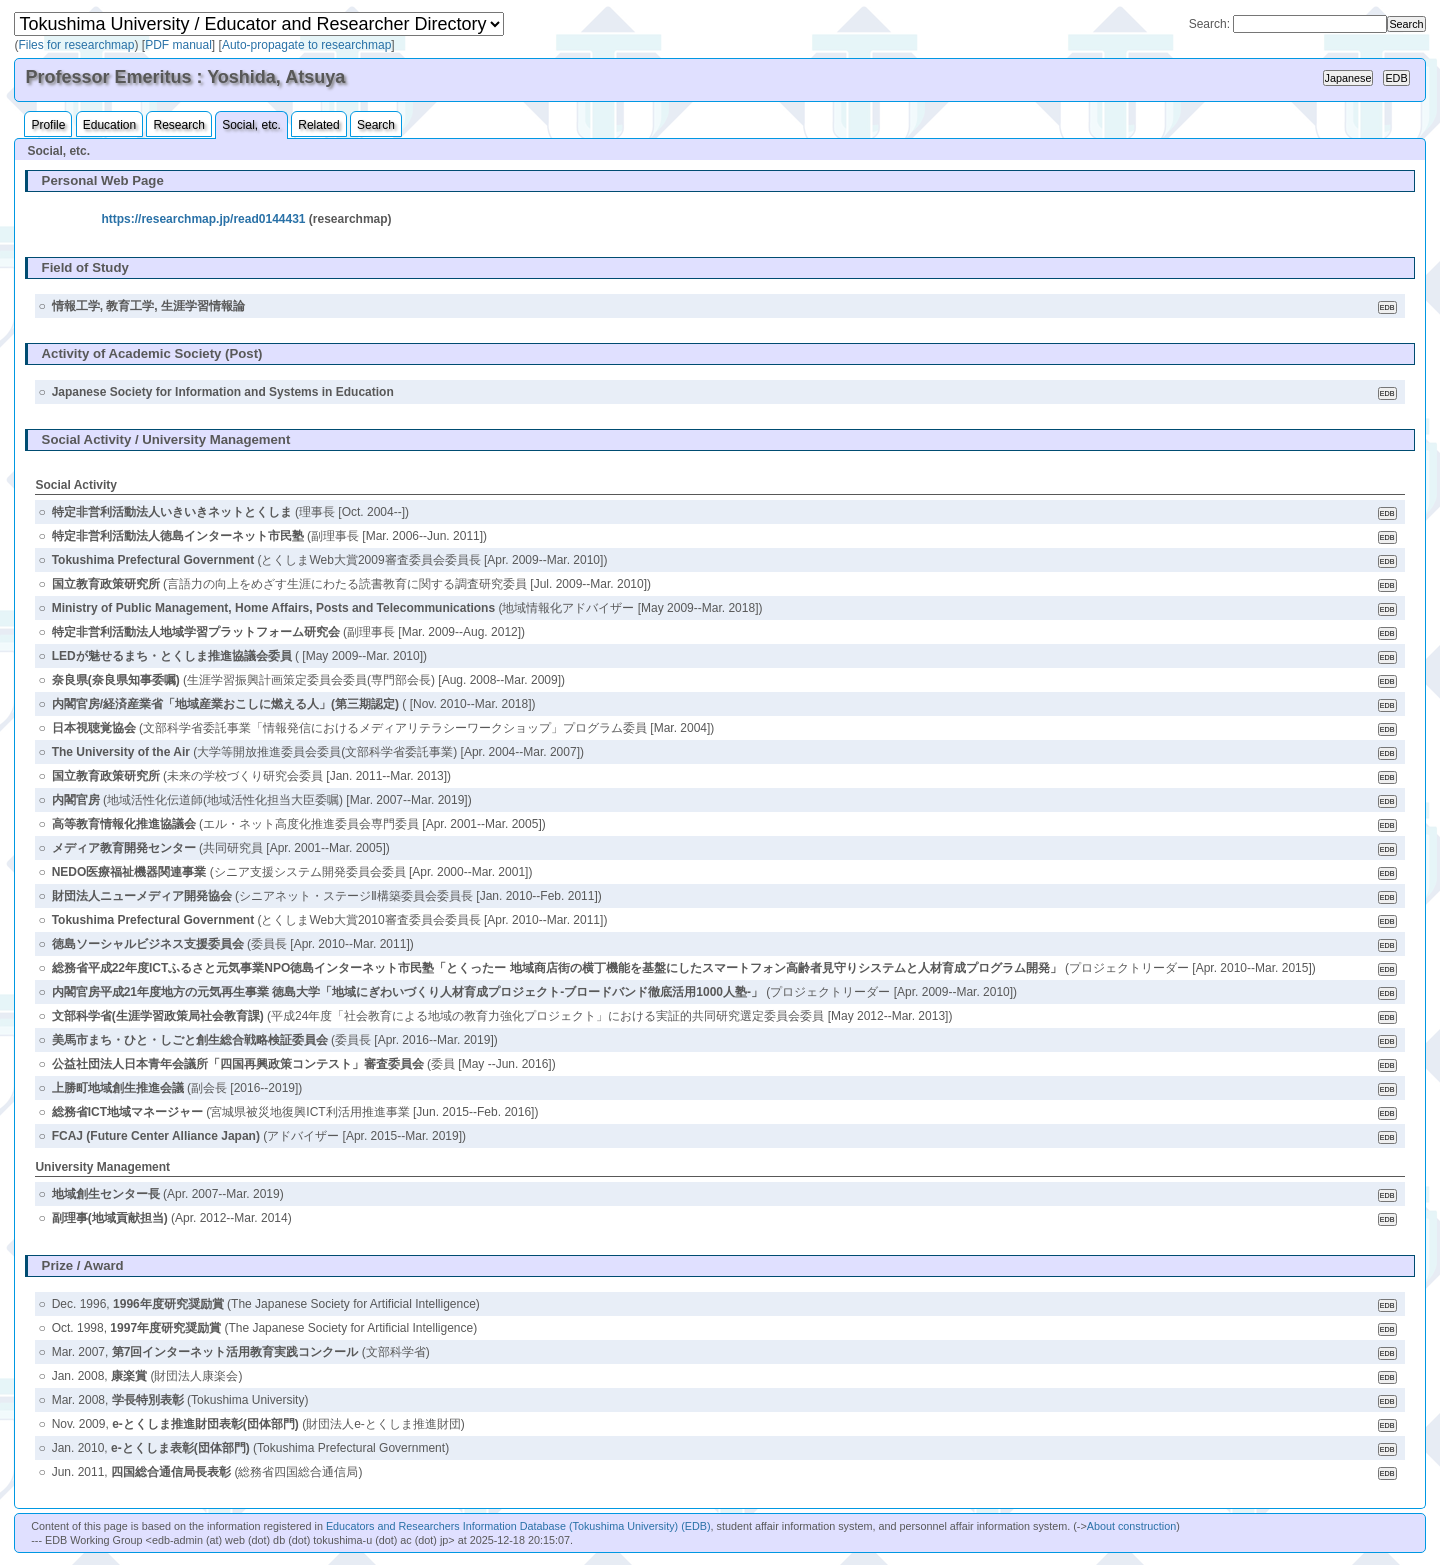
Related (318, 125)
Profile (48, 125)
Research (178, 125)
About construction (1131, 1526)
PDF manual (178, 45)
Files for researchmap (76, 45)
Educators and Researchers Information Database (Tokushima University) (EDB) (518, 1526)
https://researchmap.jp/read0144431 (203, 219)
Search (376, 125)
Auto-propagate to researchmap (306, 45)
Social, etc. (251, 125)
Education (109, 125)
